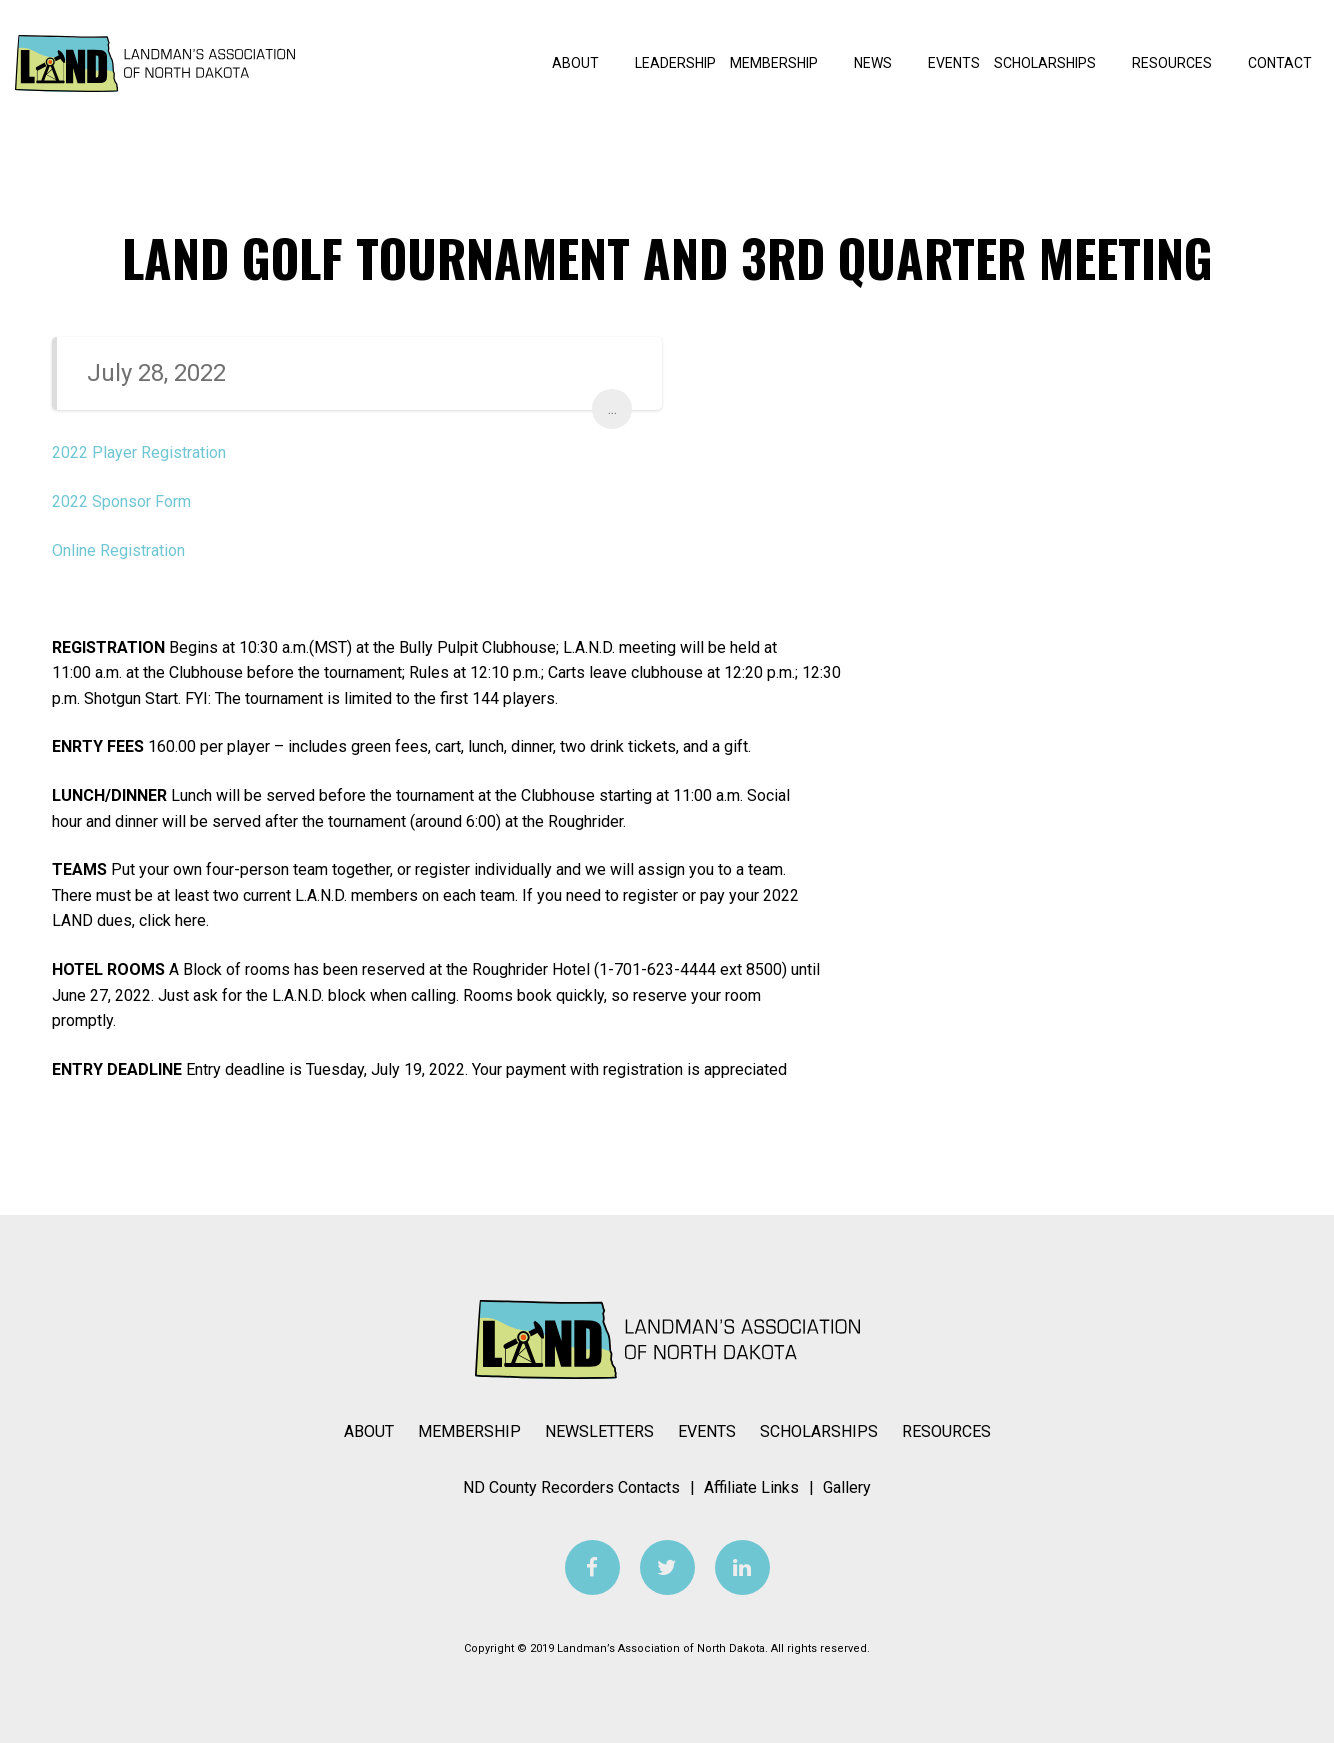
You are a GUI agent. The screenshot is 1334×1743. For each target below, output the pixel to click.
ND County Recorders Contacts (571, 1487)
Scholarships (1056, 63)
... (612, 408)
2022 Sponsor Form (121, 501)
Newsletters (599, 1431)
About (586, 63)
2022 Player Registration (139, 452)
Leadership (675, 63)
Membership (785, 63)
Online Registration (118, 550)
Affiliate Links (751, 1487)
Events (954, 63)
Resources (1183, 63)
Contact (1280, 63)
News (884, 63)
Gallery (847, 1487)
